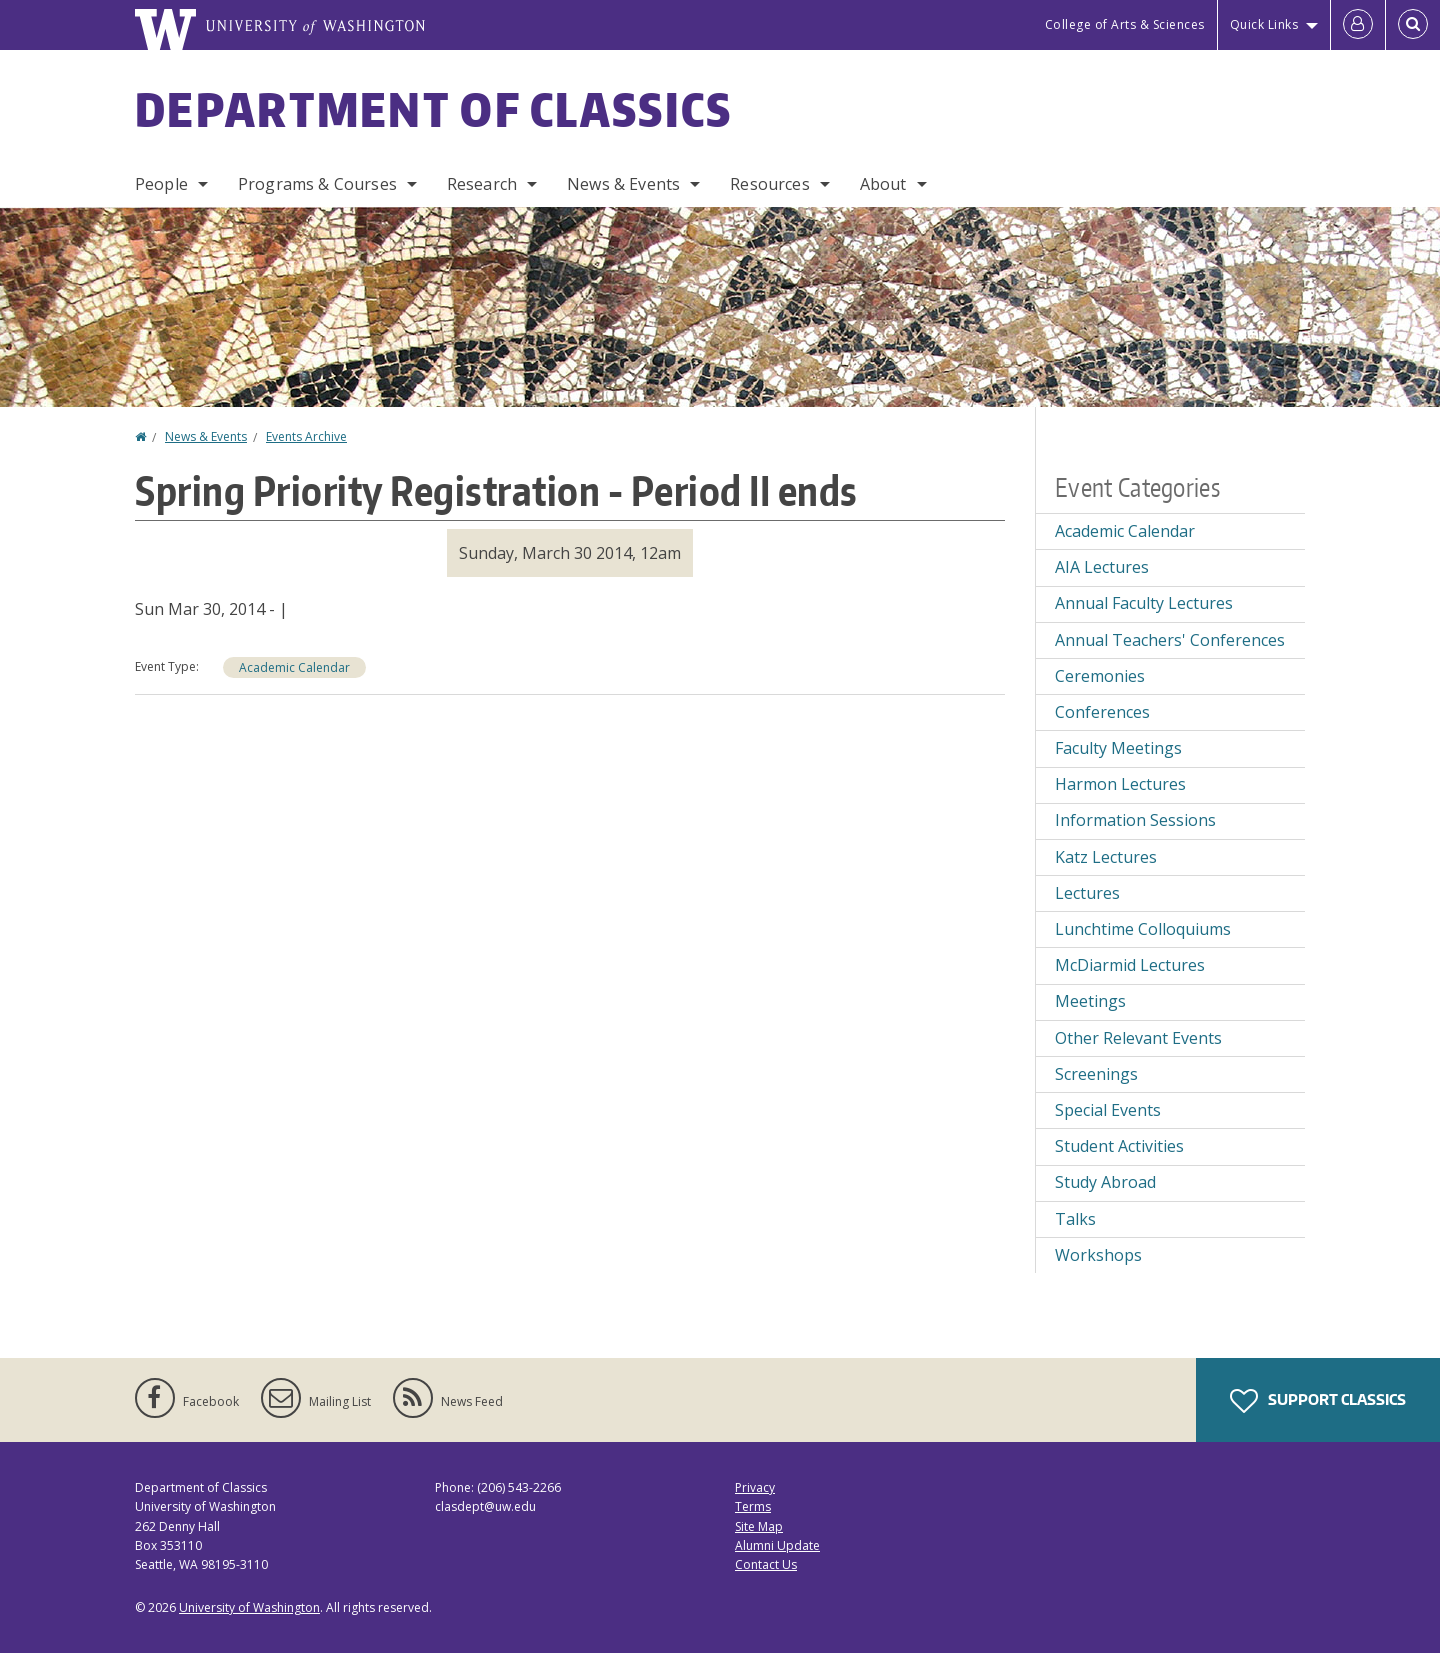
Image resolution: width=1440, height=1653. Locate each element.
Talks (1075, 1219)
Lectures (1087, 893)
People (161, 184)
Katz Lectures (1106, 857)
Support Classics (1318, 1401)
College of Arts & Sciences (1125, 24)
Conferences (1102, 712)
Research (482, 184)
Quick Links (1264, 24)
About (883, 184)
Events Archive (306, 436)
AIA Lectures (1102, 567)
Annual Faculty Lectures (1144, 603)
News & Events (623, 184)
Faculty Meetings (1118, 748)
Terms (753, 1506)
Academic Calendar (294, 667)
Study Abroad (1105, 1182)
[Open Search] (1413, 25)
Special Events (1108, 1110)
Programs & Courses (317, 184)
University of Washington (249, 1607)
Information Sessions (1135, 820)
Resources (769, 184)
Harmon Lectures (1120, 784)
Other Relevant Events (1138, 1038)
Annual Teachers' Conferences (1170, 640)
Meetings (1090, 1001)
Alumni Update (777, 1545)
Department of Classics (434, 109)
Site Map (759, 1526)
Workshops (1098, 1255)
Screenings (1096, 1074)
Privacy (755, 1487)
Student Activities (1119, 1146)
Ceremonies (1100, 676)
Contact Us (766, 1564)
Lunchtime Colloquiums (1143, 929)
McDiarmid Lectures (1130, 965)
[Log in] (1358, 25)
